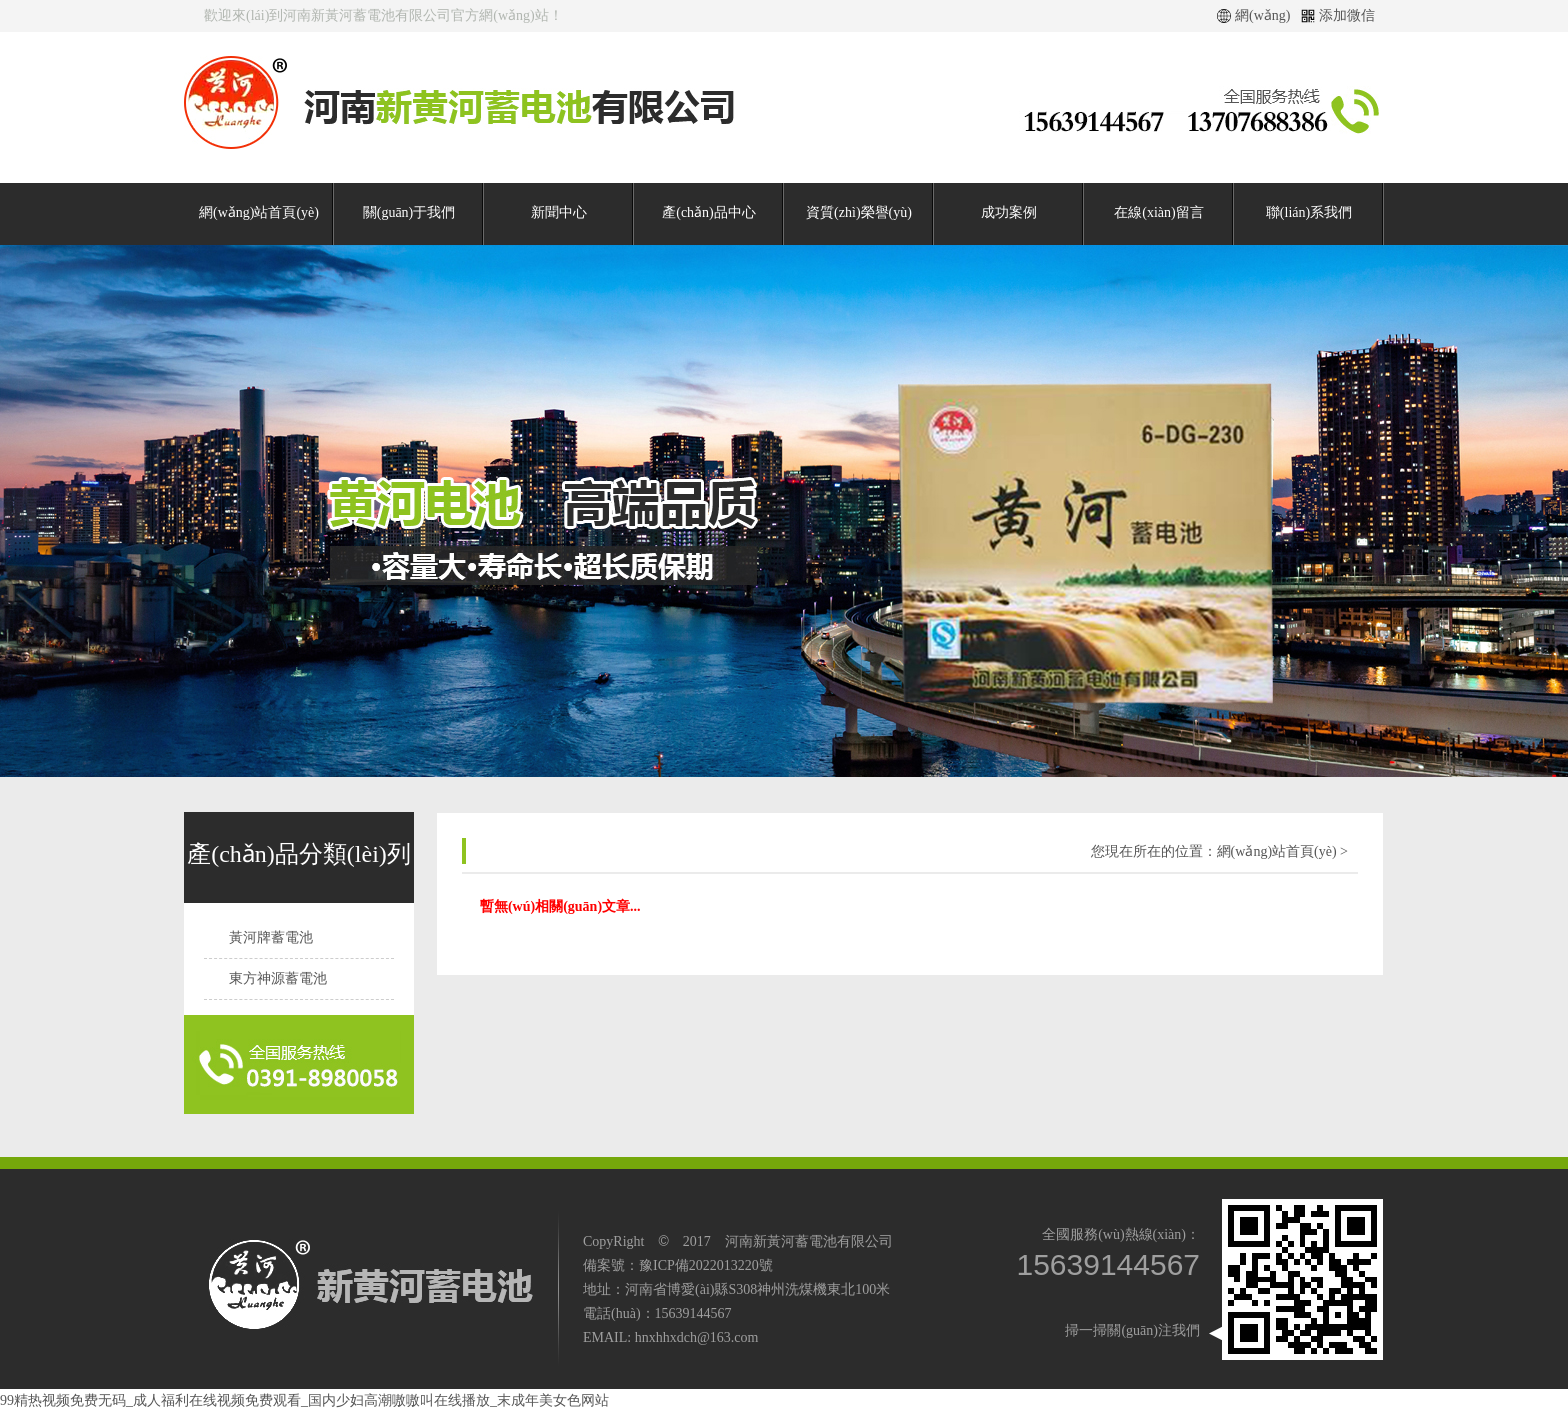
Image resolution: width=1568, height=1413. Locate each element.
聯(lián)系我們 (1309, 212)
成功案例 (1009, 212)
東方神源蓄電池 (278, 978)
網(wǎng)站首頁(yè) (259, 212)
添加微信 (1347, 15)
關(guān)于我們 (409, 212)
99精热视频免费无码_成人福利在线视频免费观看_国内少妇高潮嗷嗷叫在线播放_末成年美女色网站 (304, 1400)
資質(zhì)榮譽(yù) (859, 212)
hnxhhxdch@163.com (697, 1337)
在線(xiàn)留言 (1158, 212)
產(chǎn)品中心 (709, 212)
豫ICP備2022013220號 (706, 1265)
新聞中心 (559, 212)
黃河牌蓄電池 (271, 937)
